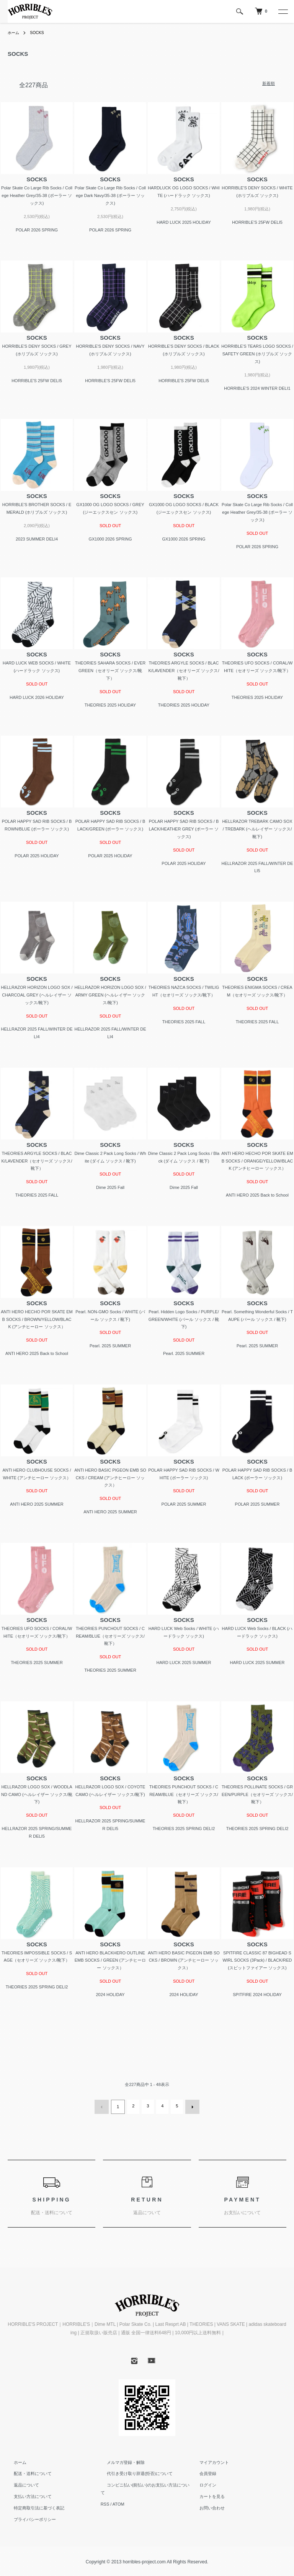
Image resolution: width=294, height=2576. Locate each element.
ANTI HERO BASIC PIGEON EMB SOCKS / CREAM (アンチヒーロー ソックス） (110, 1478)
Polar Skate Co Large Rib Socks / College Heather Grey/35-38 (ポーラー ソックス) (36, 195)
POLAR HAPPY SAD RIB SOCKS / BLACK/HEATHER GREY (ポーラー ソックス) (184, 829)
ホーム (14, 32)
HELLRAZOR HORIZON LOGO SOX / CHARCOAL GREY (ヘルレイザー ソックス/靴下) (36, 995)
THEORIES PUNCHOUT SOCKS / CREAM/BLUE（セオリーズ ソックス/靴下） (110, 1636)
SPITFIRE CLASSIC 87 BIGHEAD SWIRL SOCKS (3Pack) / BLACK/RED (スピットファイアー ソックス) (257, 1960)
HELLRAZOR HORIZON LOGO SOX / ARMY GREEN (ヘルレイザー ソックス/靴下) (110, 995)
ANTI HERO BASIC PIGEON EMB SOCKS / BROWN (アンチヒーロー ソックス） (184, 1960)
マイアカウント (208, 2460)
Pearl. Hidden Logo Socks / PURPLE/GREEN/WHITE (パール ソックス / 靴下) (184, 1319)
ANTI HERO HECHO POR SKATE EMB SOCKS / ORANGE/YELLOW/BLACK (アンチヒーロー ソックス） (257, 1161)
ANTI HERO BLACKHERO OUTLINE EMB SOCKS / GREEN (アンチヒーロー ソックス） (110, 1960)
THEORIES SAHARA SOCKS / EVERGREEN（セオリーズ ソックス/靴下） (110, 671)
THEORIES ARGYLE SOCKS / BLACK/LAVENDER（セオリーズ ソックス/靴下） (184, 671)
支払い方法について (27, 2495)
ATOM (118, 2495)
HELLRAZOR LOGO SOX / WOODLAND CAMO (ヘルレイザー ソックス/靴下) (36, 1794)
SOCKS (40, 32)
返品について (20, 2483)
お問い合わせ (206, 2506)
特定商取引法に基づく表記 (33, 2506)
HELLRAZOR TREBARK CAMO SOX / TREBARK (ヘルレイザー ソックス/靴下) (257, 829)
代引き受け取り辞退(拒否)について (134, 2472)
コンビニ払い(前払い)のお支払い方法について (144, 2483)
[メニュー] (282, 11)
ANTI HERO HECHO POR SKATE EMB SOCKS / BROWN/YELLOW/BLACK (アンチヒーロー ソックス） (36, 1319)
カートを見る (206, 2495)
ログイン (201, 2483)
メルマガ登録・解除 (120, 2460)
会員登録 (201, 2472)
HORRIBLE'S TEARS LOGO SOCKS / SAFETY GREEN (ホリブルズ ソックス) (257, 354)
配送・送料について (27, 2472)
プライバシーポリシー (29, 2517)
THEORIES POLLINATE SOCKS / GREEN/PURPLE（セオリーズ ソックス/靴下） (257, 1794)
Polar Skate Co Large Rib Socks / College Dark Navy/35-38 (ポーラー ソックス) (110, 195)
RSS (105, 2495)
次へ (191, 2106)
